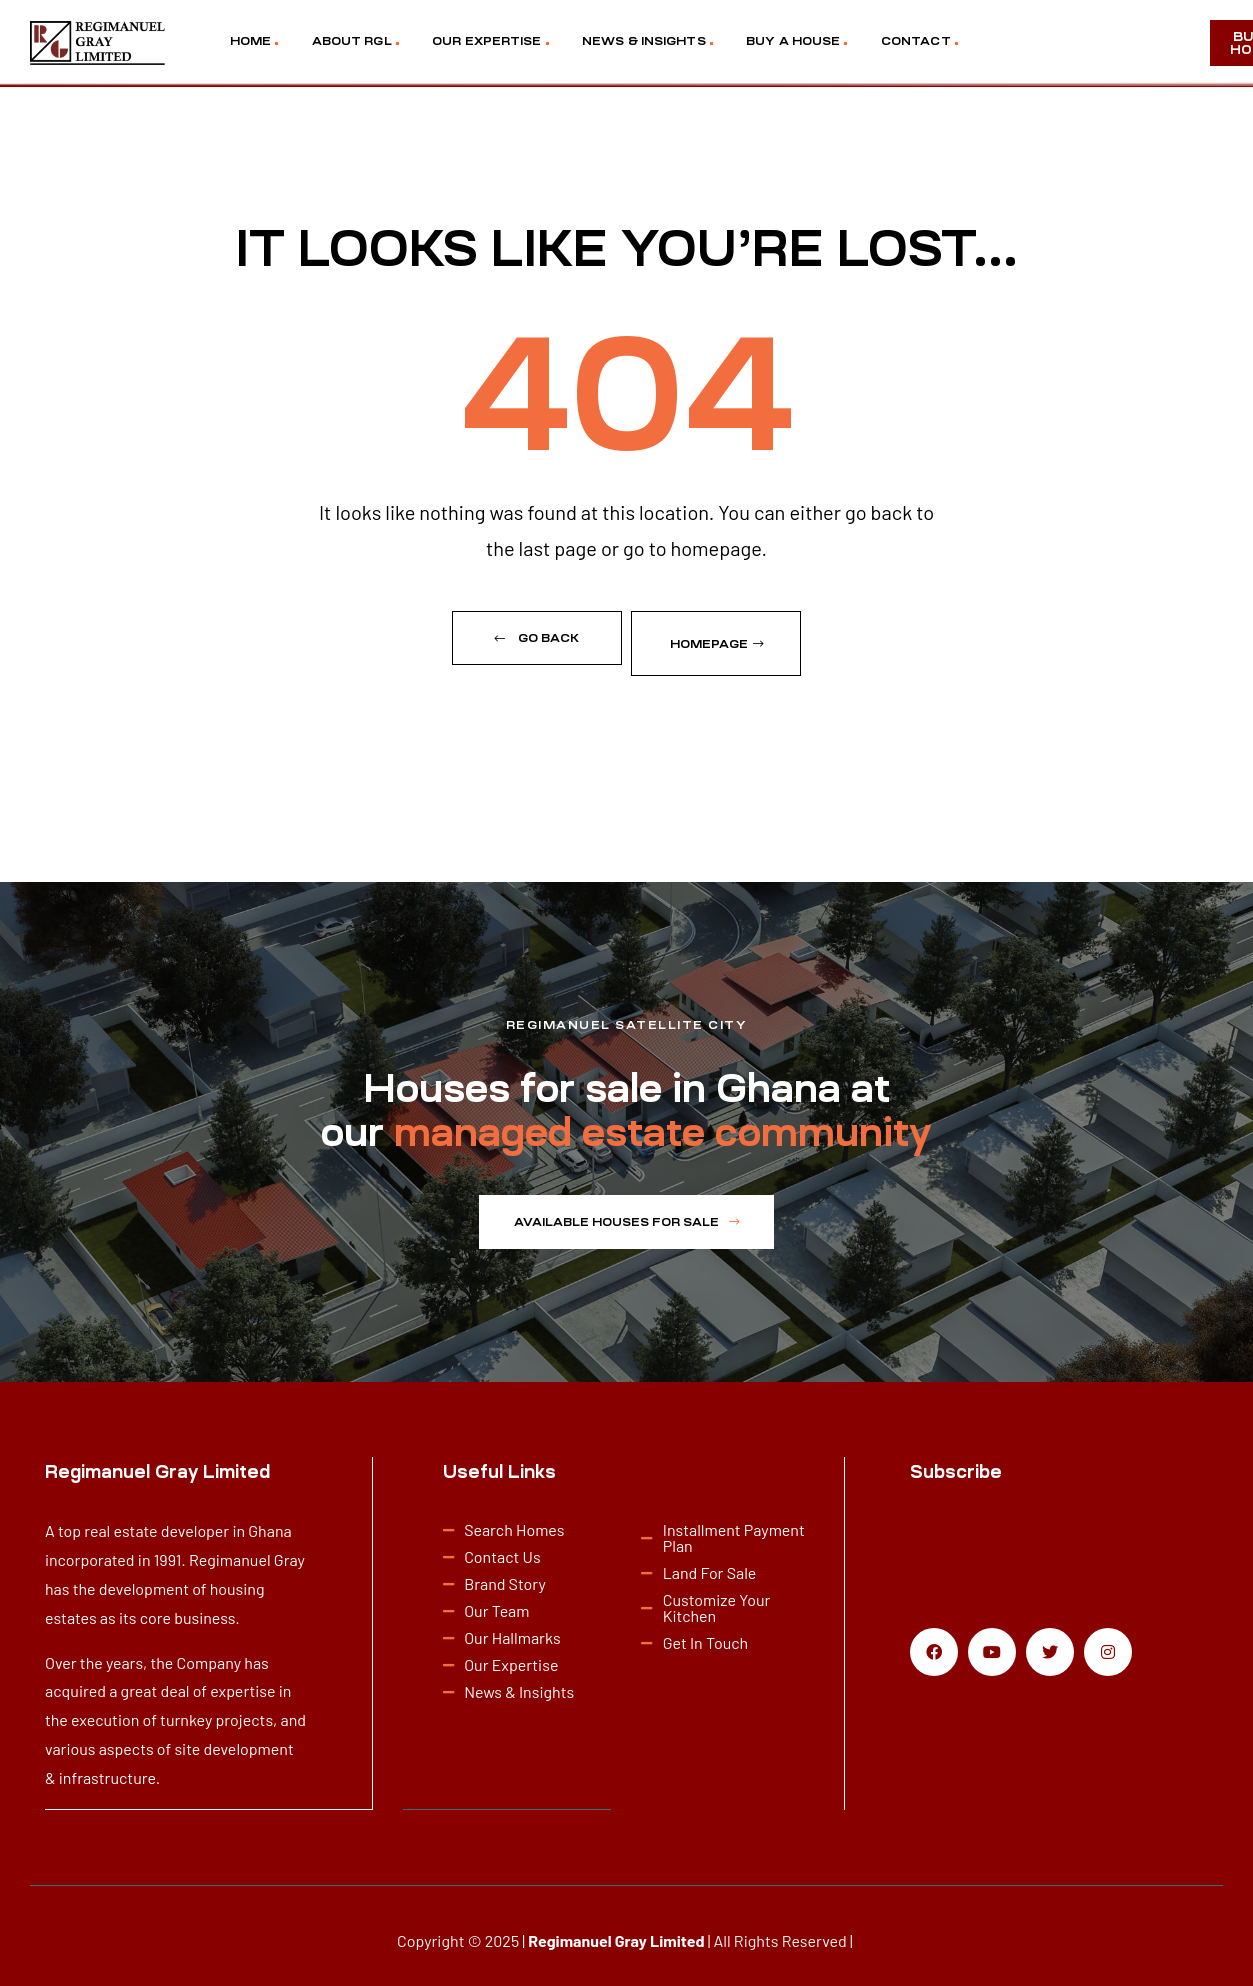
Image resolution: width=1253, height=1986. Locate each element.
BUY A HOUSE (793, 41)
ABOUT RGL (352, 41)
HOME (250, 41)
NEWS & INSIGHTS (644, 41)
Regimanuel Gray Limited (616, 1929)
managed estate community (663, 1122)
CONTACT (916, 41)
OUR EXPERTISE (486, 41)
